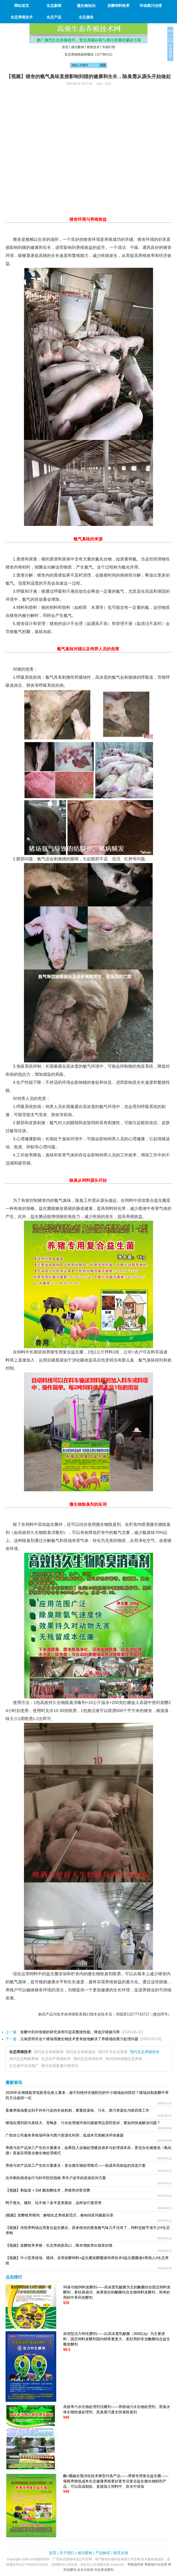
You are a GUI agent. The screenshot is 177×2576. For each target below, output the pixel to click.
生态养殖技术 (20, 2052)
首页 (65, 47)
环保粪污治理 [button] (151, 6)
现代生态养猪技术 (144, 2052)
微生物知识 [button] (86, 6)
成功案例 (77, 47)
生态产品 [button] (54, 17)
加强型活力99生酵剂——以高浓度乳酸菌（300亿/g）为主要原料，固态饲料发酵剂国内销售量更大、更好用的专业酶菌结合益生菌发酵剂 (116, 2339)
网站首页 (21, 6)
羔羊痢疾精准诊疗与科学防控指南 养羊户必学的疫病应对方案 (56, 2178)
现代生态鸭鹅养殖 (24, 2059)
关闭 (170, 31)
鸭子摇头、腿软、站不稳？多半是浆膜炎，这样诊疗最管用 (53, 2203)
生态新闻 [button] (54, 6)
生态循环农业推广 (24, 2066)
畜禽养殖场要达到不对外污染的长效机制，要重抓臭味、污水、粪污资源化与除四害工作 (77, 2110)
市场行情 (108, 47)
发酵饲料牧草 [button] (118, 6)
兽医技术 (93, 47)
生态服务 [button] (86, 17)
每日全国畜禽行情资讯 (59, 2066)
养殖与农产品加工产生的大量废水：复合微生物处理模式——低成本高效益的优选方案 (76, 2165)
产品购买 (102, 2553)
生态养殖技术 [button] (22, 17)
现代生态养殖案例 (48, 2052)
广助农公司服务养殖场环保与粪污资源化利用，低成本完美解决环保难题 (65, 2135)
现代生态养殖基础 (80, 2052)
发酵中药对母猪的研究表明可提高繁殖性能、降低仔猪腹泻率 (70, 2032)
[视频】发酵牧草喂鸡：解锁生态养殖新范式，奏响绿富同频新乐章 (59, 2215)
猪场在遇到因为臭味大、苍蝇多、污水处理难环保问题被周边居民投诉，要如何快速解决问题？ (83, 2123)
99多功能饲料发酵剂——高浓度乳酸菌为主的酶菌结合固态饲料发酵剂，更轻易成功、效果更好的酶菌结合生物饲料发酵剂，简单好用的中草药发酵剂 (117, 2292)
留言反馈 (120, 2553)
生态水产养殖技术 (56, 2059)
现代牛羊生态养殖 (112, 2052)
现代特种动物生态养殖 (123, 2059)
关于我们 (66, 2553)
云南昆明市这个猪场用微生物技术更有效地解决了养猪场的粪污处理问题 (79, 2039)
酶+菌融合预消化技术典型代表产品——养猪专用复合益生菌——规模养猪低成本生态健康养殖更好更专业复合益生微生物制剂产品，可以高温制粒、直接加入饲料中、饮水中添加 (115, 2481)
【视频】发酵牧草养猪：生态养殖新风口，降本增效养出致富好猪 (59, 2245)
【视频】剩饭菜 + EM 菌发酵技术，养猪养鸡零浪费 (48, 2190)
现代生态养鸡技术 (88, 2059)
